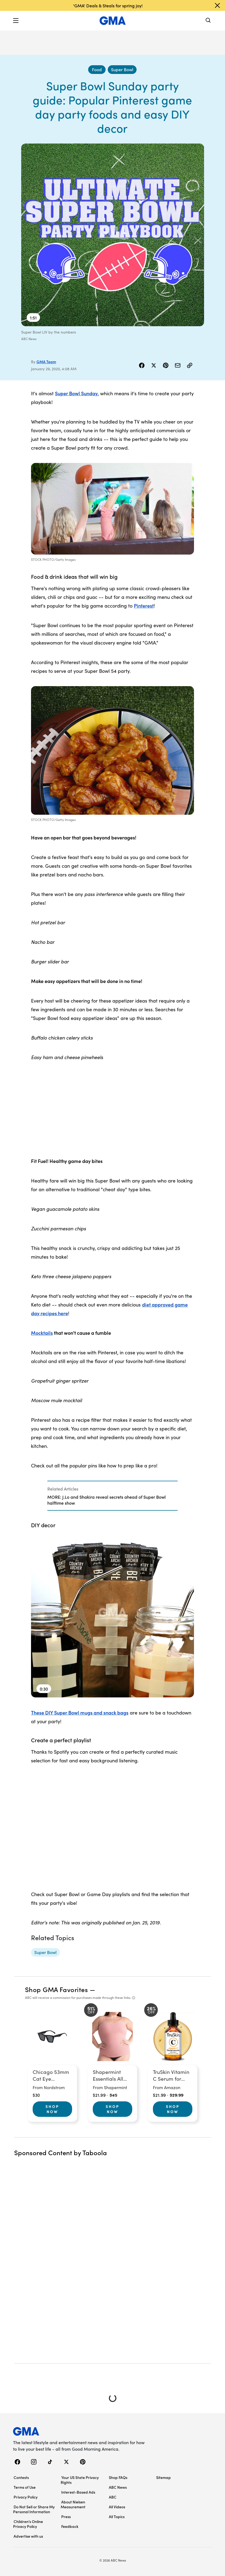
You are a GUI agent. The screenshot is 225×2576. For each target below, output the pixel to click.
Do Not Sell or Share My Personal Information (34, 2509)
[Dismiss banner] (217, 5)
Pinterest (144, 605)
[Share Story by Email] (177, 365)
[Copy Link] (189, 365)
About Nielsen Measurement (73, 2504)
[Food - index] (97, 69)
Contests (21, 2477)
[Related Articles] (112, 1496)
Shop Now (52, 2109)
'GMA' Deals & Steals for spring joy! (108, 5)
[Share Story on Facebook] (141, 365)
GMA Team (46, 361)
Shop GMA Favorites (56, 1989)
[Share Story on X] (153, 365)
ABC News (118, 2487)
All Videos (117, 2506)
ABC (112, 2497)
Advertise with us (28, 2536)
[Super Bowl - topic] (45, 1952)
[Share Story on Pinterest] (165, 365)
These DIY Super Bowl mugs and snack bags (79, 1712)
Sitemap (163, 2477)
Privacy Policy (26, 2497)
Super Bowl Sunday (76, 393)
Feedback (69, 2526)
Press (66, 2516)
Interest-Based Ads (78, 2492)
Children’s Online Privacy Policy (28, 2524)
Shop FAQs (118, 2477)
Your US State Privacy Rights (80, 2480)
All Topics (117, 2516)
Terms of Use (25, 2487)
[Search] (208, 21)
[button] (16, 20)
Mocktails (42, 1332)
